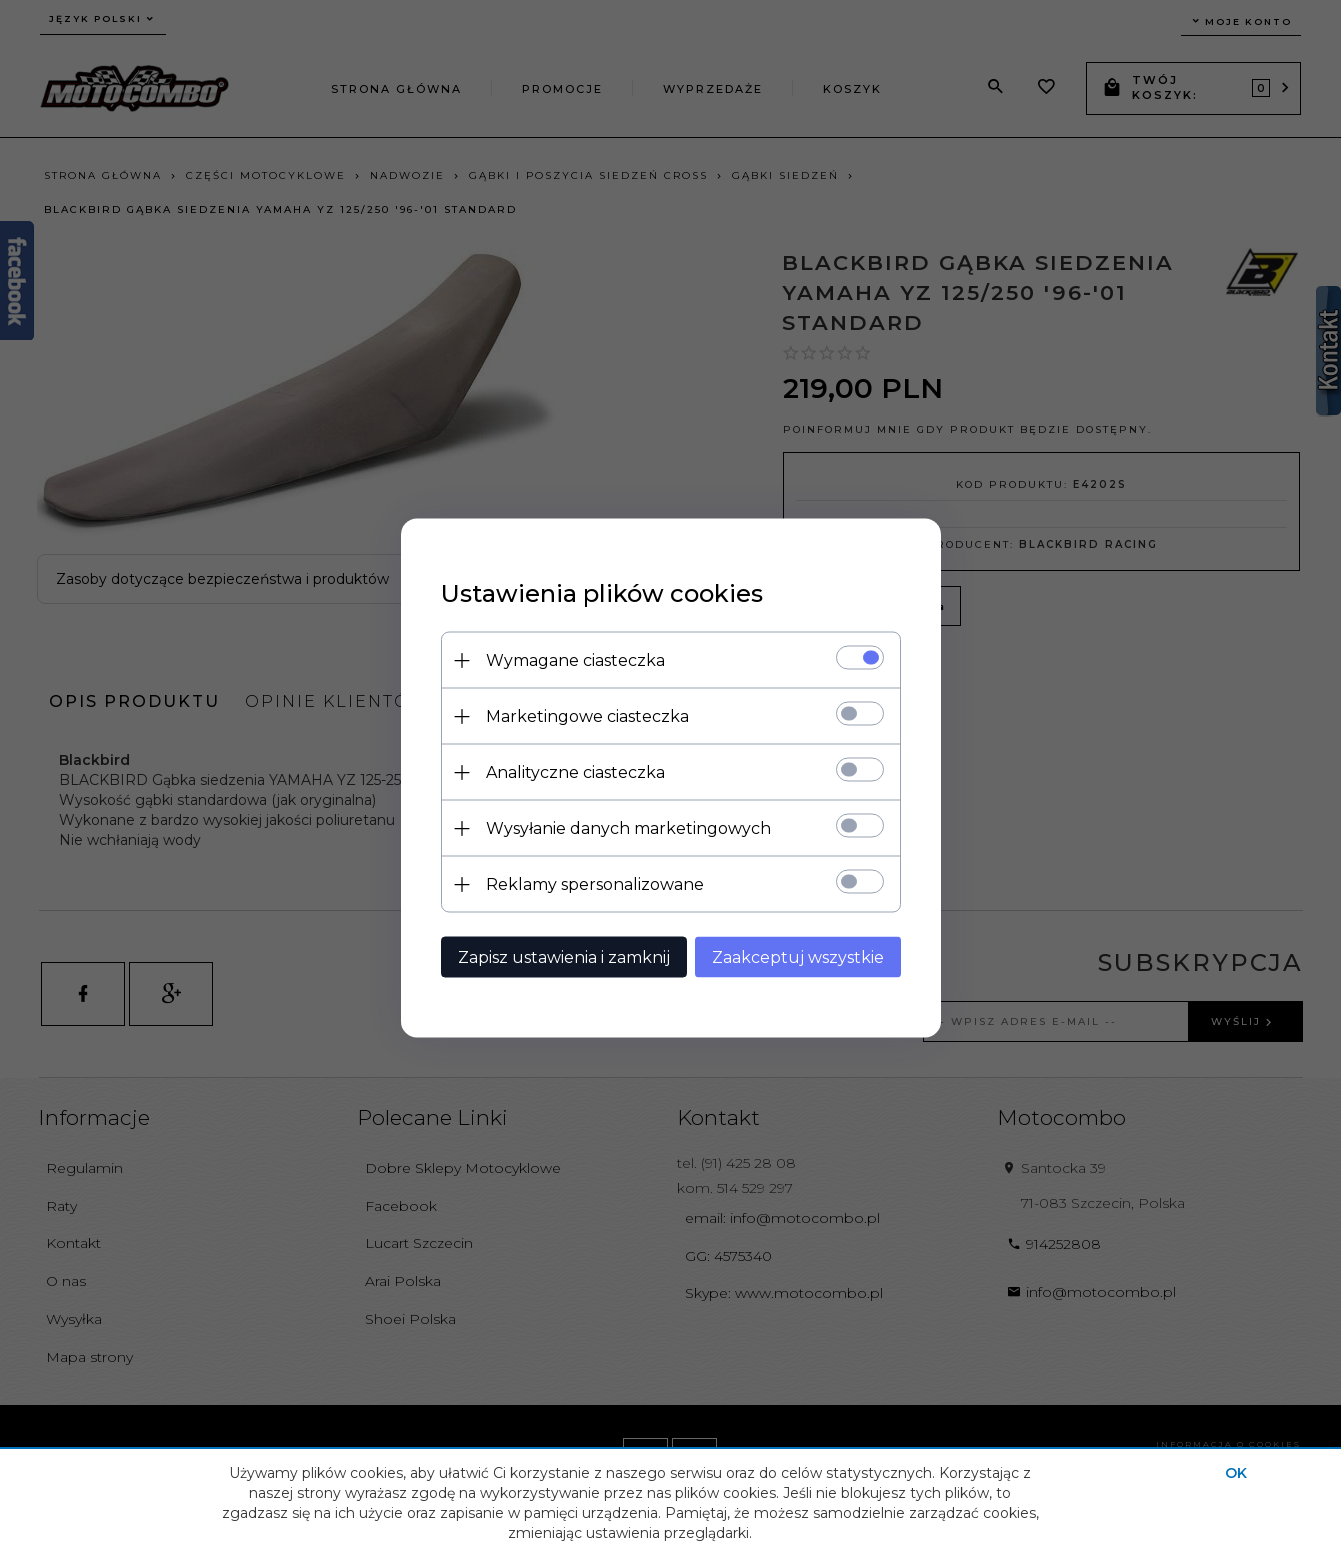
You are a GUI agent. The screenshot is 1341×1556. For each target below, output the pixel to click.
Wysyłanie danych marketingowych (628, 828)
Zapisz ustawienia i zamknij (564, 957)
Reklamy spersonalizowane (595, 884)
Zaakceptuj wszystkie (798, 957)
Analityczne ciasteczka (575, 772)
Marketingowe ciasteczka (587, 716)
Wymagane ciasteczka (575, 660)
